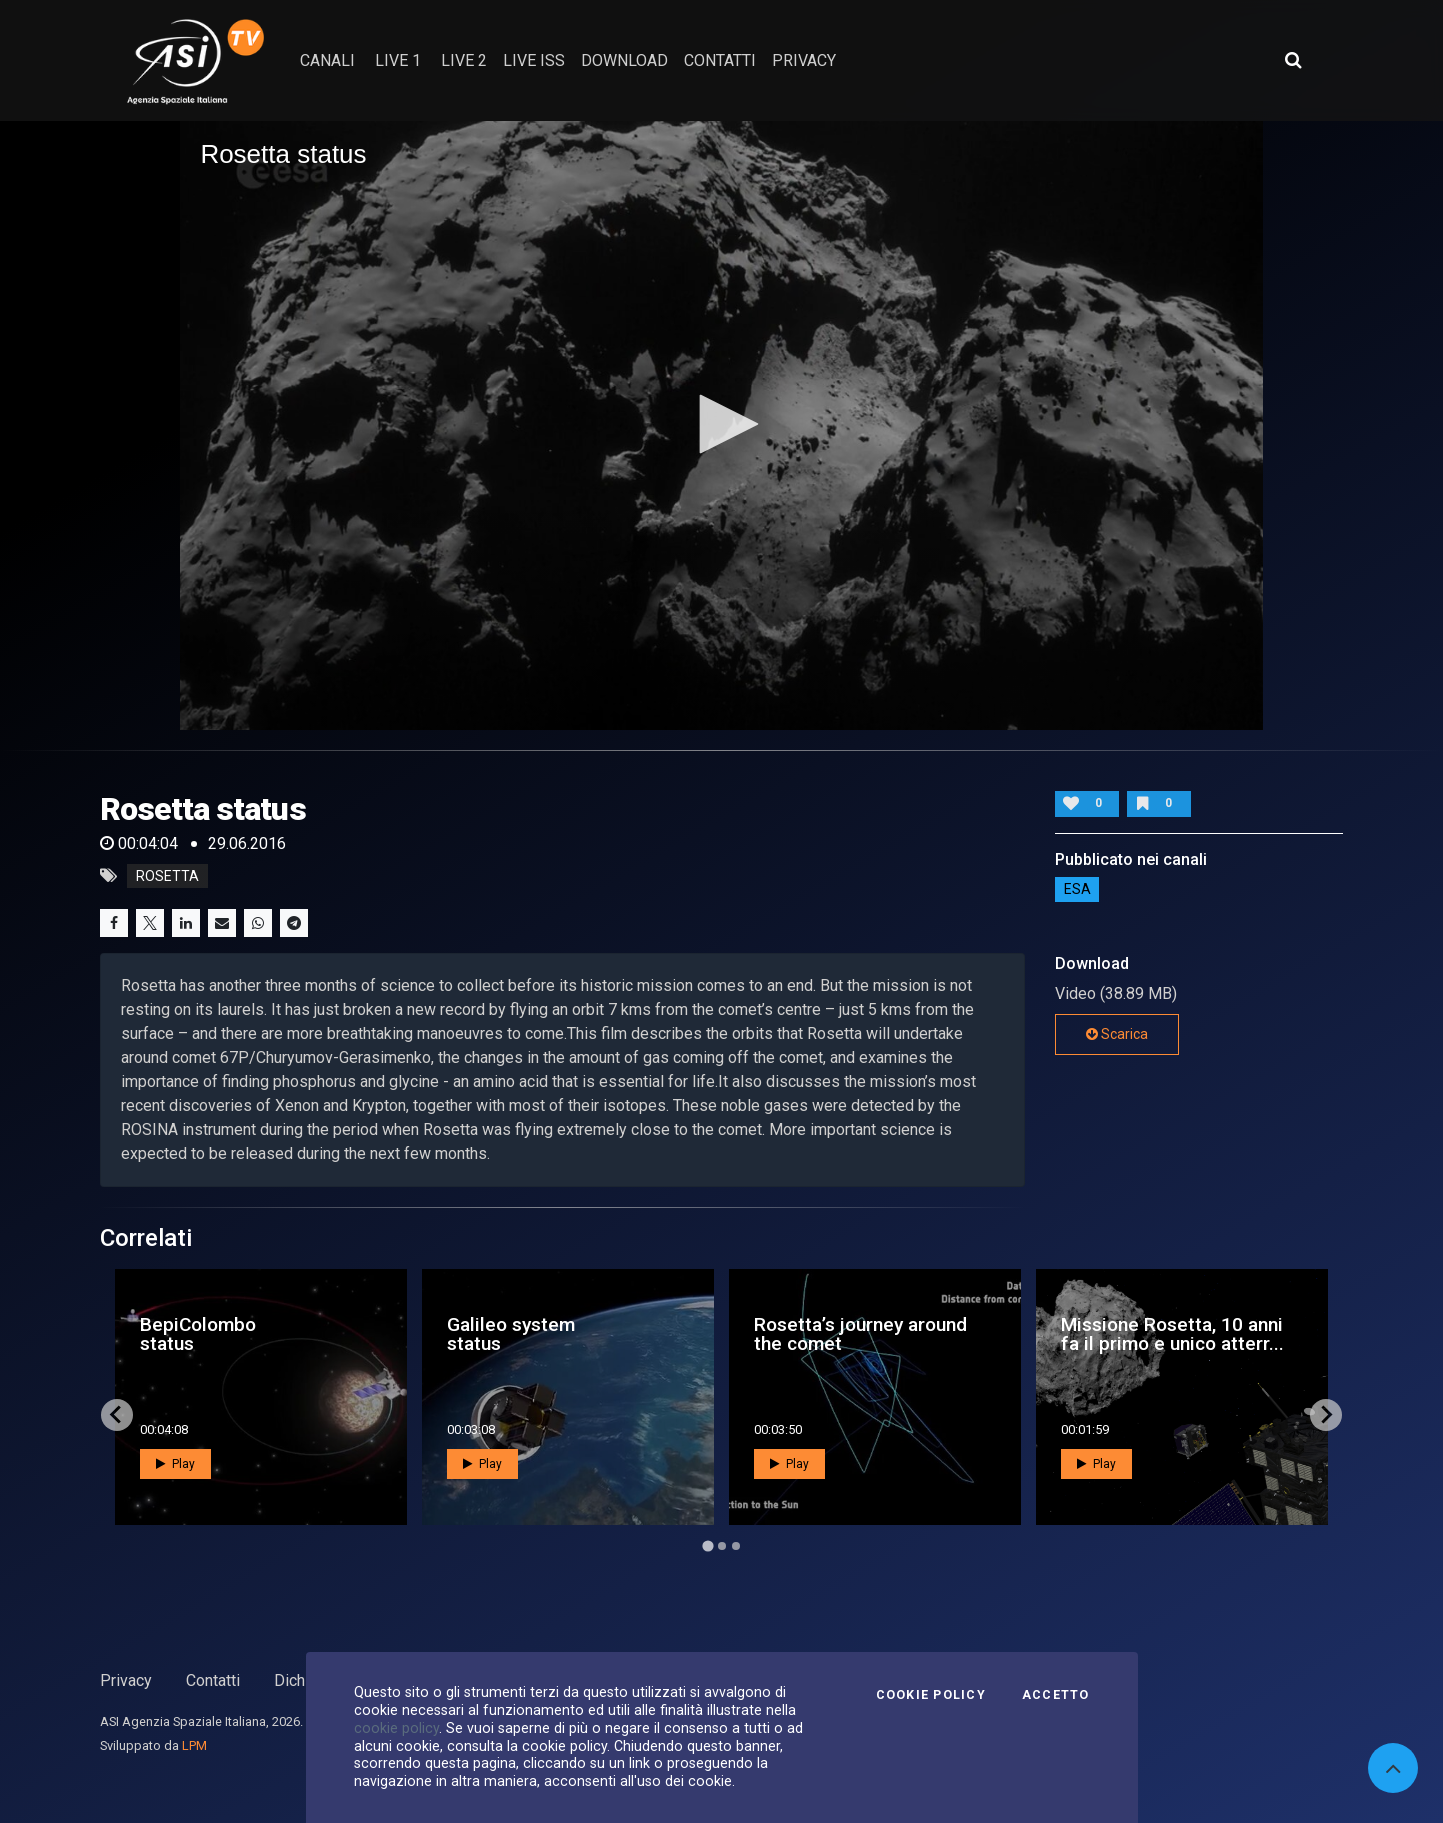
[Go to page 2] (722, 1546)
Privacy (126, 1680)
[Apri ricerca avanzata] (1293, 60)
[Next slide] (1326, 1415)
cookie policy (396, 1728)
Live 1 (398, 60)
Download (624, 60)
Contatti (213, 1680)
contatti (720, 60)
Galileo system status (511, 1334)
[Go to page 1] (707, 1545)
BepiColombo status (198, 1334)
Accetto (1056, 1695)
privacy (804, 60)
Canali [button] (327, 60)
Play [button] (175, 1464)
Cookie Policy (931, 1695)
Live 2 (464, 60)
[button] (722, 424)
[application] (721, 425)
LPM (194, 1745)
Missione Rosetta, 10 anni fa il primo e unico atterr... (1172, 1334)
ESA (1077, 889)
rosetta (167, 876)
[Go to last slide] (117, 1415)
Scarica (1117, 1034)
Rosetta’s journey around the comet (860, 1334)
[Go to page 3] (736, 1546)
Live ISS (534, 60)
